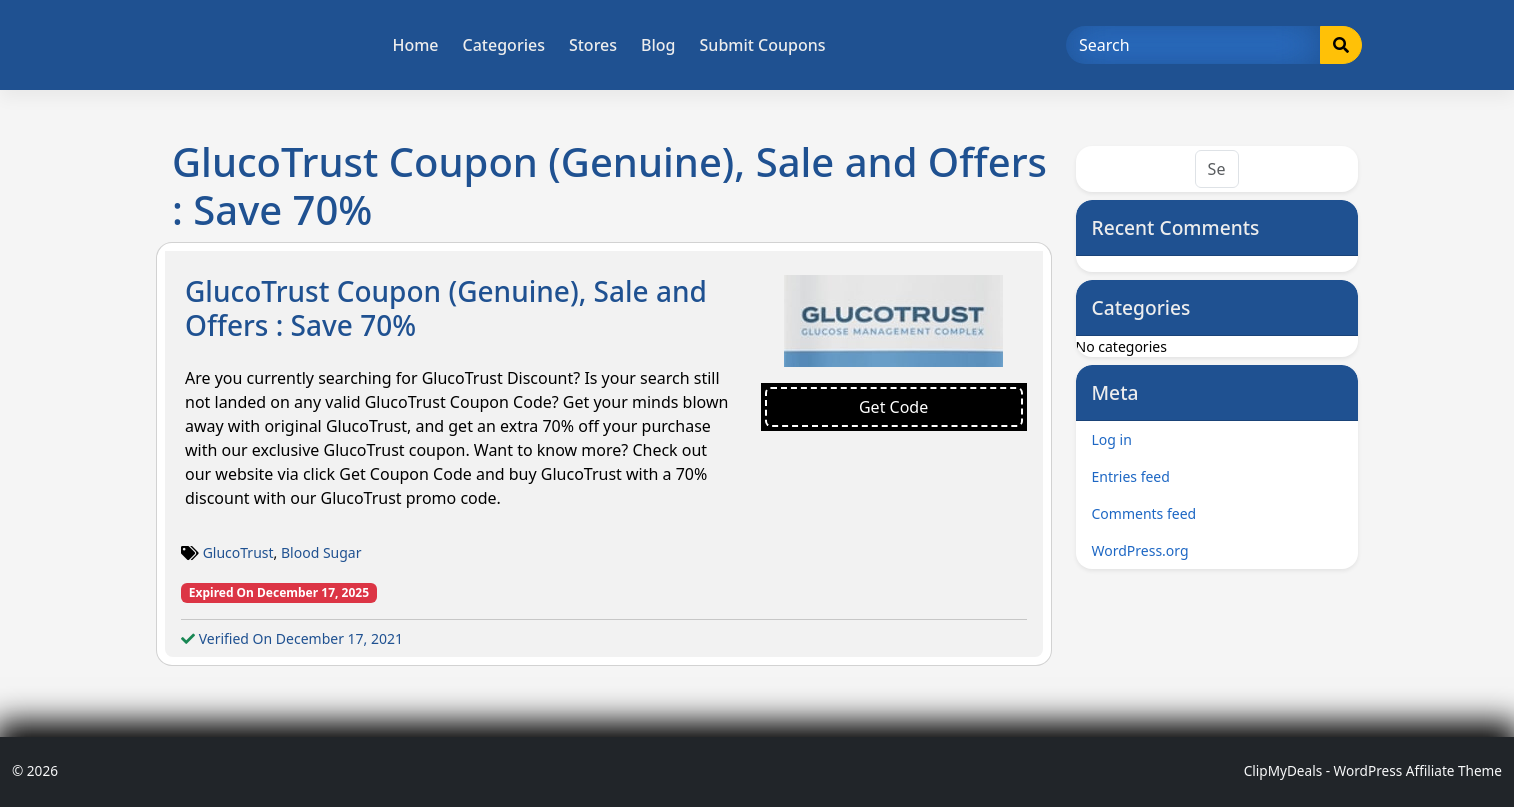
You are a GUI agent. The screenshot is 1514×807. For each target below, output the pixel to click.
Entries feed (1131, 476)
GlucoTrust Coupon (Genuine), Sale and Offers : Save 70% (446, 308)
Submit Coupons (763, 45)
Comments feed (1144, 513)
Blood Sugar (321, 552)
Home (415, 45)
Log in (1112, 439)
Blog (658, 45)
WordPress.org (1140, 550)
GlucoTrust (238, 552)
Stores (593, 45)
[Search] (1193, 45)
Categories (504, 45)
